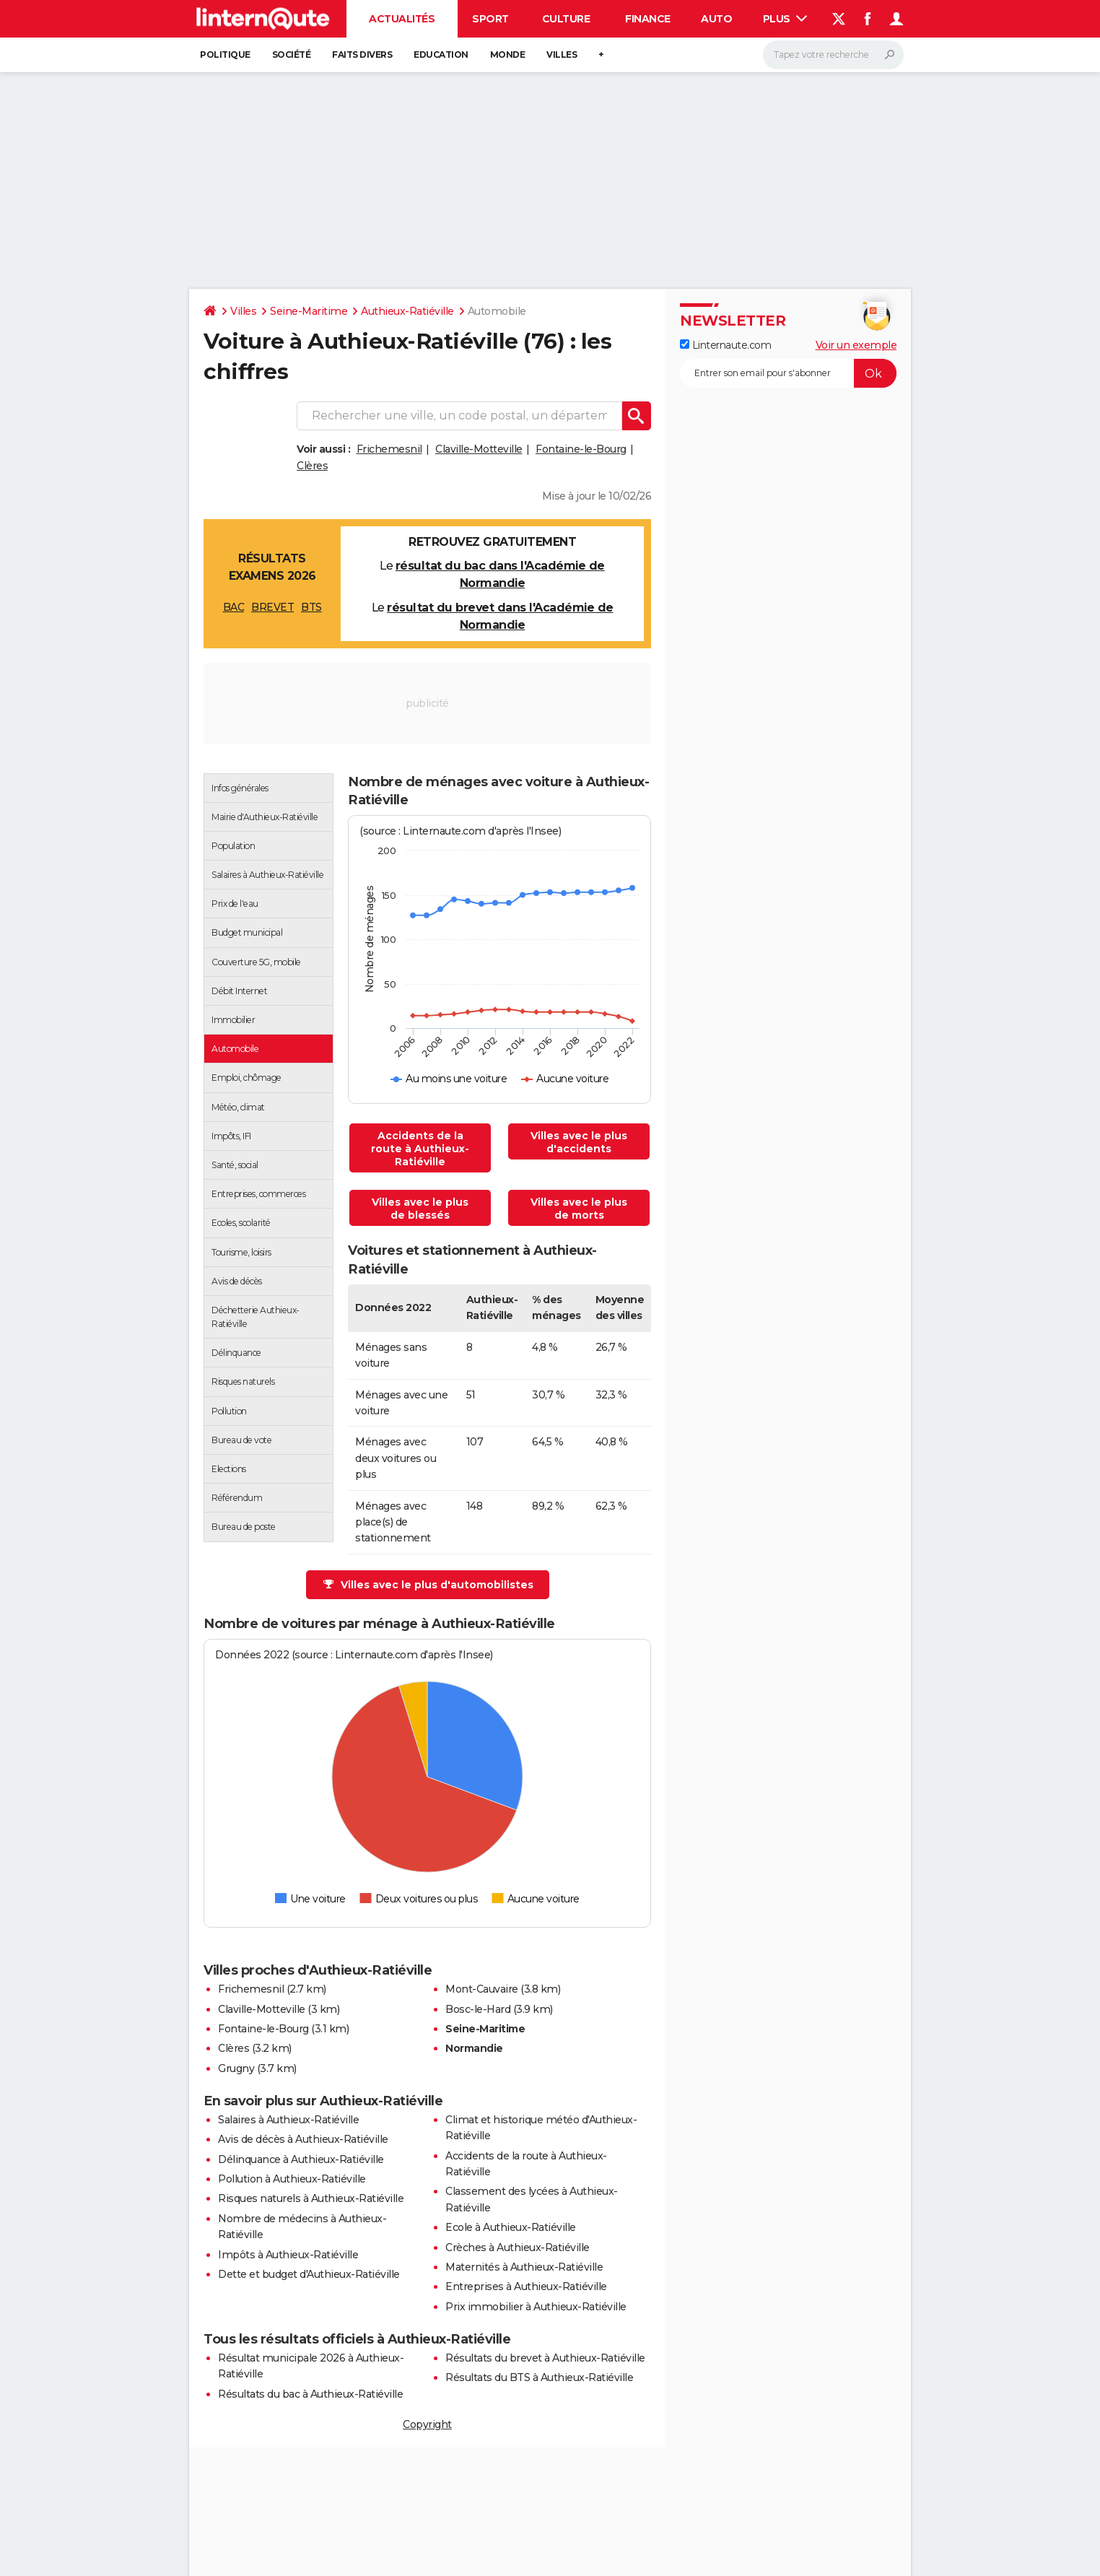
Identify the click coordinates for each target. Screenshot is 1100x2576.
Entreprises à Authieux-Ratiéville (526, 2286)
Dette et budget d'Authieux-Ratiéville (309, 2274)
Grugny (236, 2068)
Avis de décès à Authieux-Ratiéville (303, 2139)
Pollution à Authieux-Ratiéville (292, 2178)
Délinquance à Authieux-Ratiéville (301, 2159)
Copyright (427, 2424)
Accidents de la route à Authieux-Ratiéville (420, 1148)
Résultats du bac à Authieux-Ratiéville (310, 2394)
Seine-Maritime (308, 311)
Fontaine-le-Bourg (581, 449)
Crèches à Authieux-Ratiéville (517, 2247)
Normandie (474, 2048)
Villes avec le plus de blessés (420, 1209)
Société (291, 54)
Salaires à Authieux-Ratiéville (288, 2119)
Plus (785, 18)
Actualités (402, 18)
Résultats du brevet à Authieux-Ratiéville (545, 2357)
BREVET (272, 607)
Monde (507, 54)
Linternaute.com (725, 345)
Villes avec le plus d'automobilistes (428, 1584)
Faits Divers (362, 54)
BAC (234, 607)
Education (441, 54)
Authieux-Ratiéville (407, 311)
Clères (312, 465)
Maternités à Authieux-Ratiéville (524, 2266)
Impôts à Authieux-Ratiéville (288, 2254)
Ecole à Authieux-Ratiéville (510, 2227)
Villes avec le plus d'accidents (579, 1142)
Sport (490, 18)
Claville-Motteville (479, 449)
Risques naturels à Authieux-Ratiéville (310, 2198)
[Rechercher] (833, 54)
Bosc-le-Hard (477, 2009)
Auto (716, 18)
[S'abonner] (788, 373)
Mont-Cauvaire (481, 1989)
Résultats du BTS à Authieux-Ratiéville (539, 2377)
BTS (311, 607)
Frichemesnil (389, 449)
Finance (648, 18)
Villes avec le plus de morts (579, 1209)
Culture (566, 18)
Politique (225, 54)
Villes (561, 54)
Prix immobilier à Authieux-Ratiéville (536, 2306)
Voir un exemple (856, 345)
